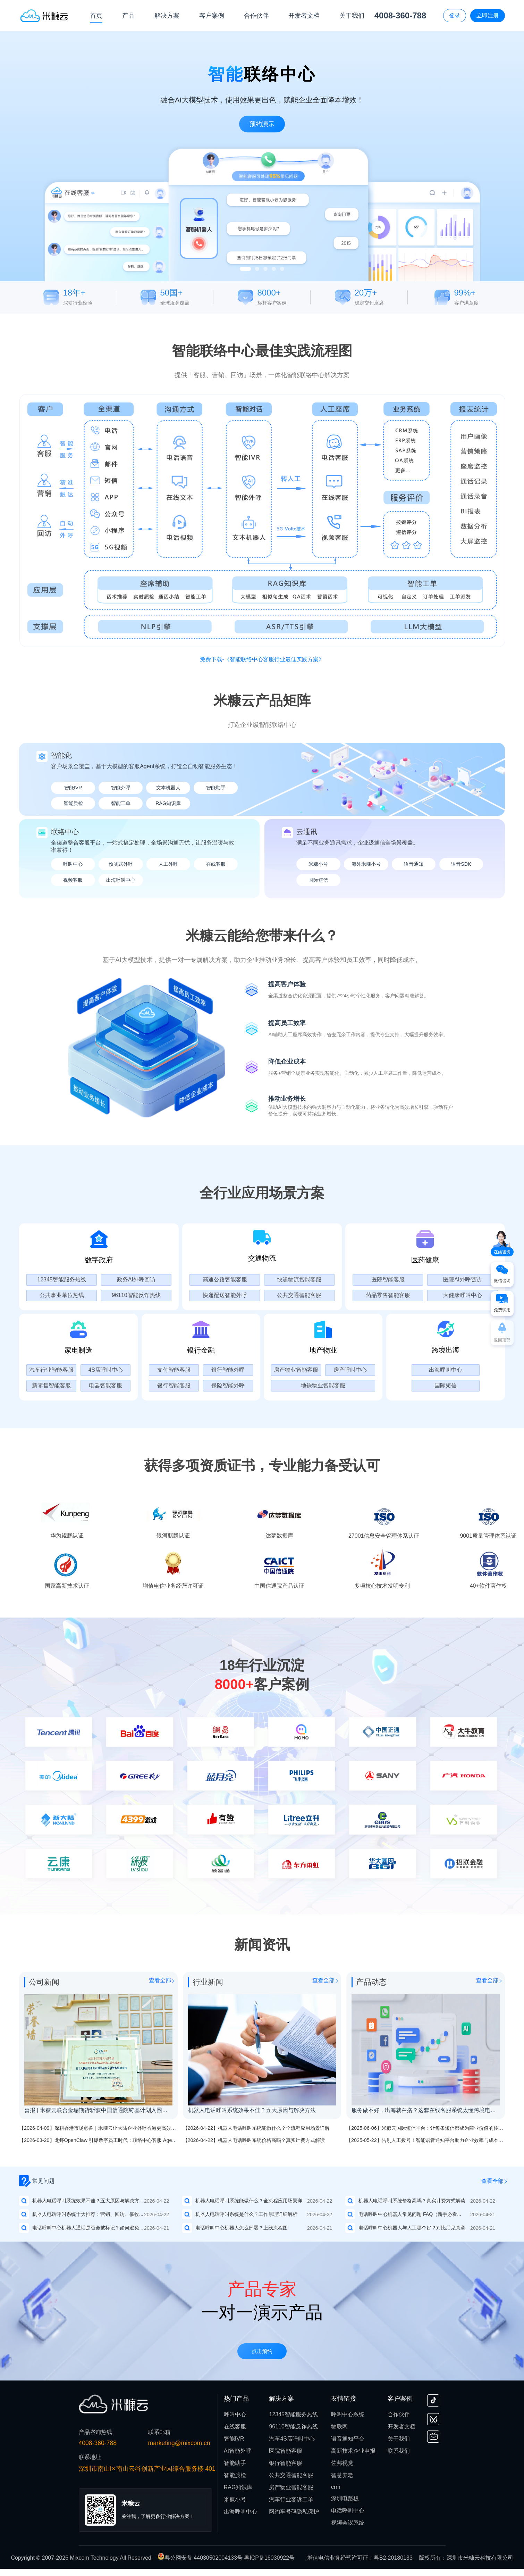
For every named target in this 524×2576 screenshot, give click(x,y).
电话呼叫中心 (347, 2510)
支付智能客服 (174, 1370)
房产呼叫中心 (350, 1370)
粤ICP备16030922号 (269, 2558)
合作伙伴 (399, 2414)
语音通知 (413, 864)
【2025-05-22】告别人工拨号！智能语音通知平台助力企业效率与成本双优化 (429, 2140)
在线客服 (216, 864)
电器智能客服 (105, 1385)
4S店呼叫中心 (105, 1370)
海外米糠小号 (366, 864)
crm (335, 2487)
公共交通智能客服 (299, 1295)
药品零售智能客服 (388, 1295)
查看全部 (160, 1980)
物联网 (339, 2426)
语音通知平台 (347, 2439)
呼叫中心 (73, 864)
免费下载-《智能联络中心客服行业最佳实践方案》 (262, 659)
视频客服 (73, 880)
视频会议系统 (347, 2523)
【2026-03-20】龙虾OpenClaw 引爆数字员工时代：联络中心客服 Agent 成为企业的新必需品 (120, 2140)
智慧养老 (342, 2475)
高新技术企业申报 (353, 2451)
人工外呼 (168, 864)
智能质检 (73, 803)
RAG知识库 (168, 803)
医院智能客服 (388, 1279)
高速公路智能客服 (225, 1279)
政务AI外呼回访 (136, 1279)
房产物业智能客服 (296, 1370)
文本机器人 (168, 787)
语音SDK (461, 864)
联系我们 (399, 2451)
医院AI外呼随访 (462, 1279)
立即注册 (487, 15)
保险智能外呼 (228, 1385)
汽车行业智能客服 (51, 1370)
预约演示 (262, 124)
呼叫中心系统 (347, 2414)
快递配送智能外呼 (225, 1295)
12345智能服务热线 (61, 1279)
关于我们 (399, 2439)
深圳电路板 (345, 2498)
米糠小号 (318, 864)
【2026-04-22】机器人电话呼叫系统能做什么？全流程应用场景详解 (256, 2128)
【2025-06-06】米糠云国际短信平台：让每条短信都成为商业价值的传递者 (427, 2128)
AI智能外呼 (237, 2451)
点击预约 (262, 2352)
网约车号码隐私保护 (294, 2512)
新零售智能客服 (51, 1385)
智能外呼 (120, 787)
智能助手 (216, 787)
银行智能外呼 (228, 1370)
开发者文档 (401, 2426)
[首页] (44, 15)
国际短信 (318, 880)
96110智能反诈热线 (136, 1295)
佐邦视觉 (342, 2463)
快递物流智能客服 (299, 1279)
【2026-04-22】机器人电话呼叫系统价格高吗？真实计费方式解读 (254, 2140)
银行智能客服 (174, 1385)
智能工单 (120, 803)
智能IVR (73, 787)
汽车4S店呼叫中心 (292, 2439)
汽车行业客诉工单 (291, 2499)
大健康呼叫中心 (462, 1295)
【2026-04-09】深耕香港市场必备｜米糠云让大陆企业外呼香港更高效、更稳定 (105, 2128)
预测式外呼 (121, 864)
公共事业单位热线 (62, 1295)
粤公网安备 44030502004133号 (201, 2558)
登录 (454, 15)
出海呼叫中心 (120, 880)
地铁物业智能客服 (323, 1385)
